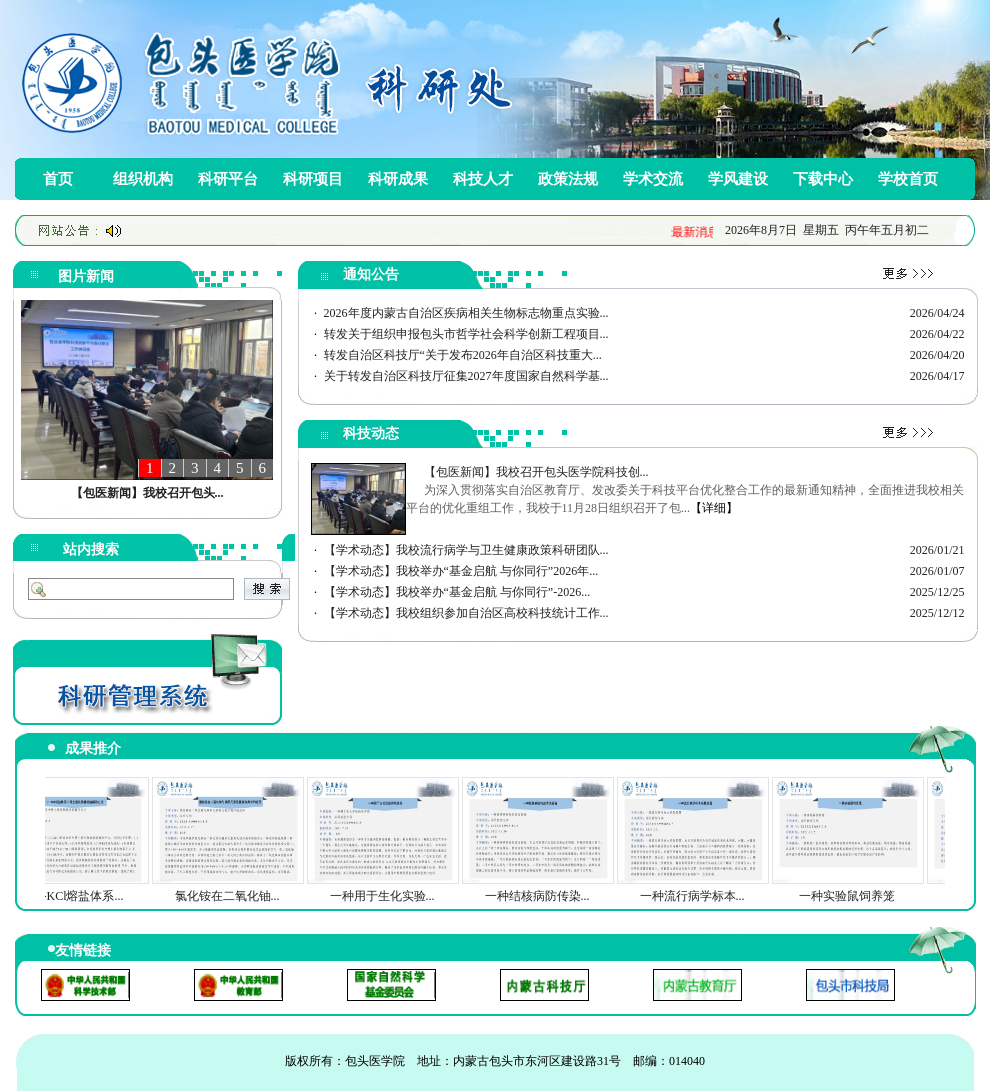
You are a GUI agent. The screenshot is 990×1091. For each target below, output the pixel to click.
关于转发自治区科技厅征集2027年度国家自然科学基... (466, 376)
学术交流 (653, 179)
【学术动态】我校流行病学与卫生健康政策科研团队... (466, 550)
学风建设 (738, 179)
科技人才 (483, 179)
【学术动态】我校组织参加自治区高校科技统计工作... (466, 613)
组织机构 (143, 179)
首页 (58, 179)
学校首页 (908, 179)
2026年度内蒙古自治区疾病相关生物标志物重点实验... (466, 313)
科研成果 (398, 179)
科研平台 (228, 179)
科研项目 (313, 179)
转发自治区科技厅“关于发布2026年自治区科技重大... (463, 355)
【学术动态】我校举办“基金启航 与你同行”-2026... (457, 592)
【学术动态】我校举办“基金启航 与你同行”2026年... (461, 571)
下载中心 (823, 179)
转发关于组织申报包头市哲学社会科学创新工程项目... (466, 334)
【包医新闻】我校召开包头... (147, 493)
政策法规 (568, 179)
